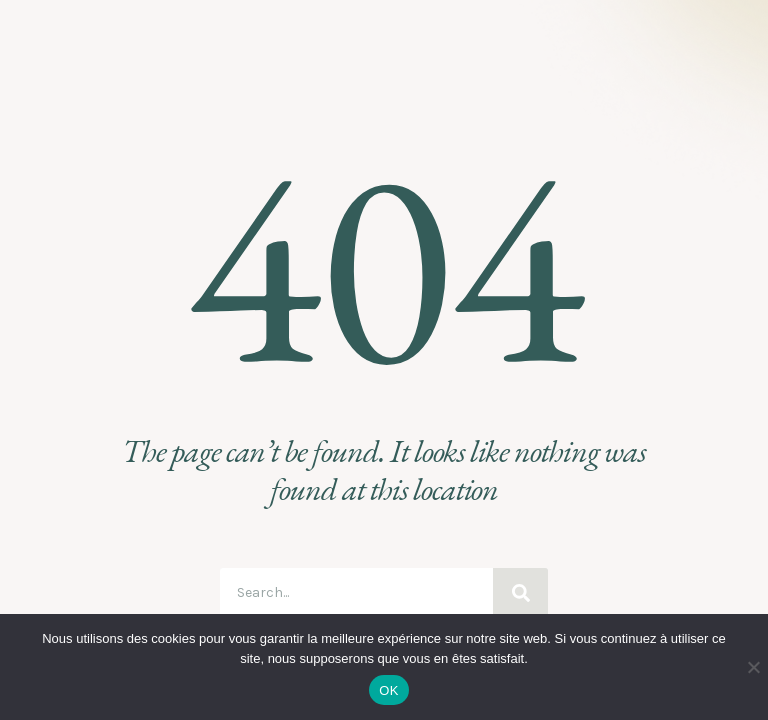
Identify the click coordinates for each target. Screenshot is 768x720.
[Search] (520, 593)
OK (388, 690)
